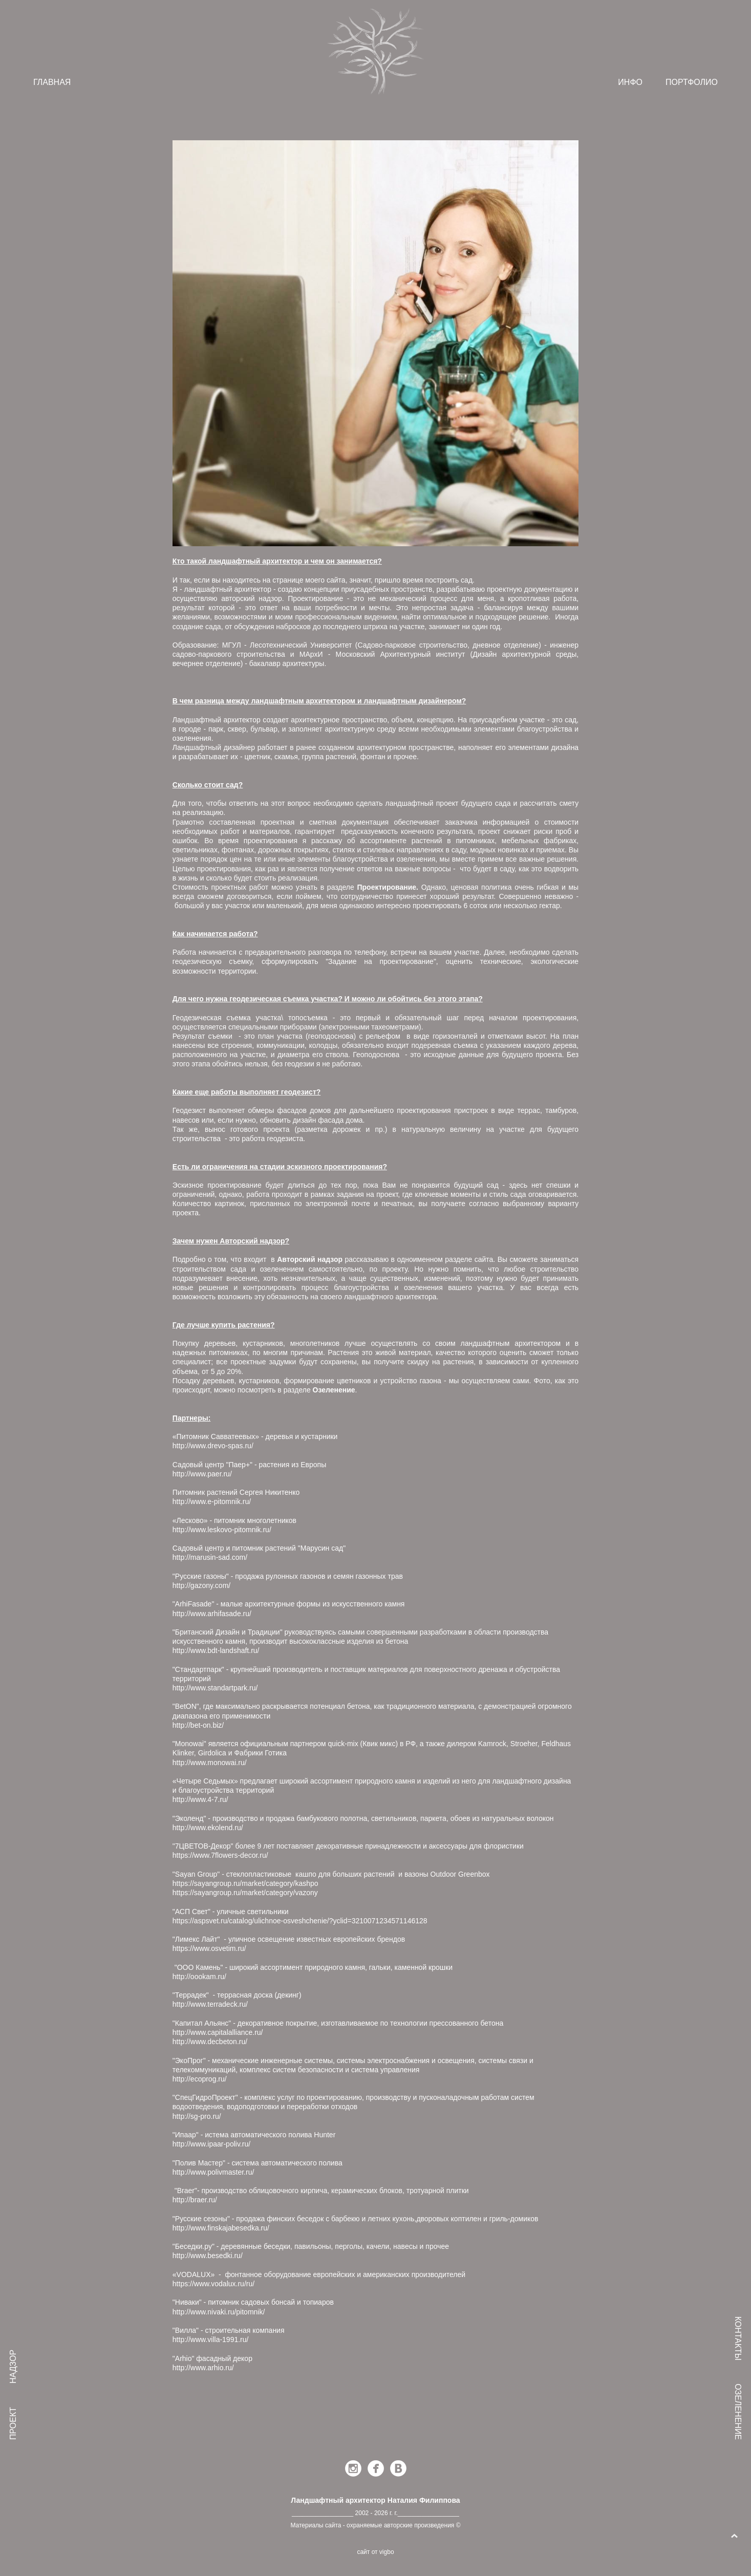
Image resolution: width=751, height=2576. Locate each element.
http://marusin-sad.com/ (210, 1557)
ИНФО (630, 82)
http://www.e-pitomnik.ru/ (212, 1501)
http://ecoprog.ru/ (200, 2079)
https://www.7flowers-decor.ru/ (220, 1855)
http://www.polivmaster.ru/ (213, 2172)
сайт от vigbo (375, 2552)
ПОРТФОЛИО (692, 82)
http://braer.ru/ (195, 2200)
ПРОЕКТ (13, 2423)
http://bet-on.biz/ (198, 1725)
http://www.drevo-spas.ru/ (214, 1446)
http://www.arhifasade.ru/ (212, 1613)
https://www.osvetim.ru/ (209, 1948)
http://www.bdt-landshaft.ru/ (216, 1650)
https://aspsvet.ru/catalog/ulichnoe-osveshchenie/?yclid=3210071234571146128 (300, 1921)
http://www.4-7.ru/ (200, 1799)
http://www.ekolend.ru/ (208, 1827)
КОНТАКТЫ (738, 2338)
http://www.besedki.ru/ (208, 2255)
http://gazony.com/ (201, 1585)
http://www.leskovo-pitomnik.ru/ (222, 1530)
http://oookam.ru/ (199, 1976)
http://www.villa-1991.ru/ (211, 2339)
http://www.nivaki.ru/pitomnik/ (219, 2312)
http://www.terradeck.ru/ (210, 2004)
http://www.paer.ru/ (203, 1474)
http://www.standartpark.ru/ (215, 1688)
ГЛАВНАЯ (52, 82)
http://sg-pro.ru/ (197, 2116)
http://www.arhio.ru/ (203, 2368)
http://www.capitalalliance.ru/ (218, 2032)
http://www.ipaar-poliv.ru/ (211, 2144)
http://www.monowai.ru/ (210, 1762)
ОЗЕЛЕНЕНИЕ (738, 2412)
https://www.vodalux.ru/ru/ (213, 2284)
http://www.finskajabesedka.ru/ (221, 2228)
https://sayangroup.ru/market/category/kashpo (245, 1883)
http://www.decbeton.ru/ (210, 2041)
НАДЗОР (13, 2367)
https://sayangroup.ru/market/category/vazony (245, 1892)
